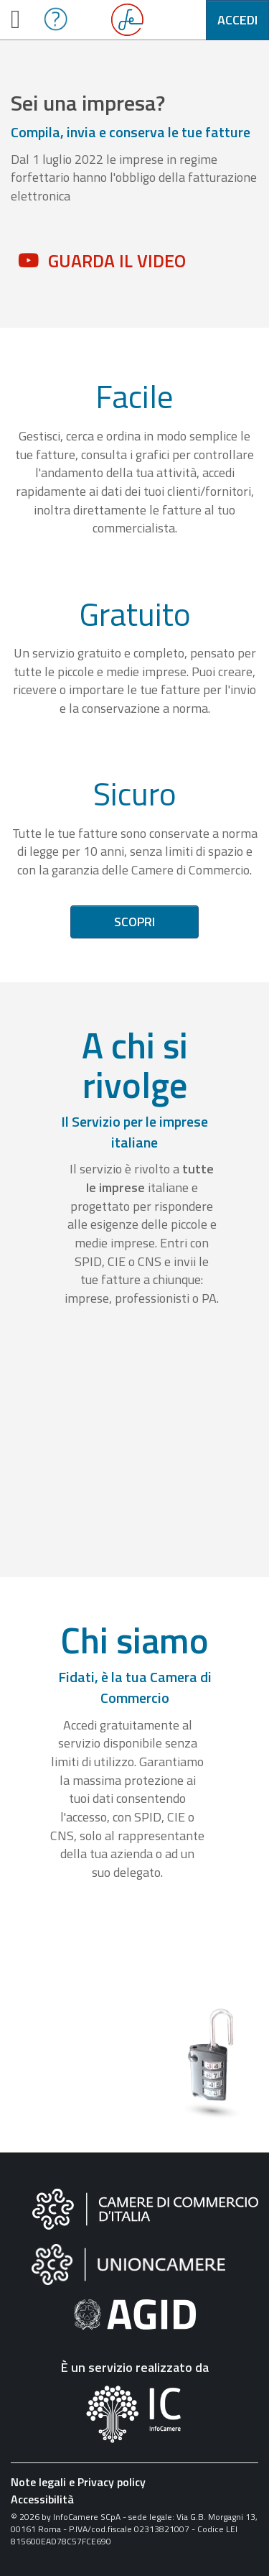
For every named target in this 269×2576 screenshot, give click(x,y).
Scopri (134, 921)
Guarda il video (117, 260)
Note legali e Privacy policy (78, 2481)
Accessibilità (42, 2499)
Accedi (237, 19)
